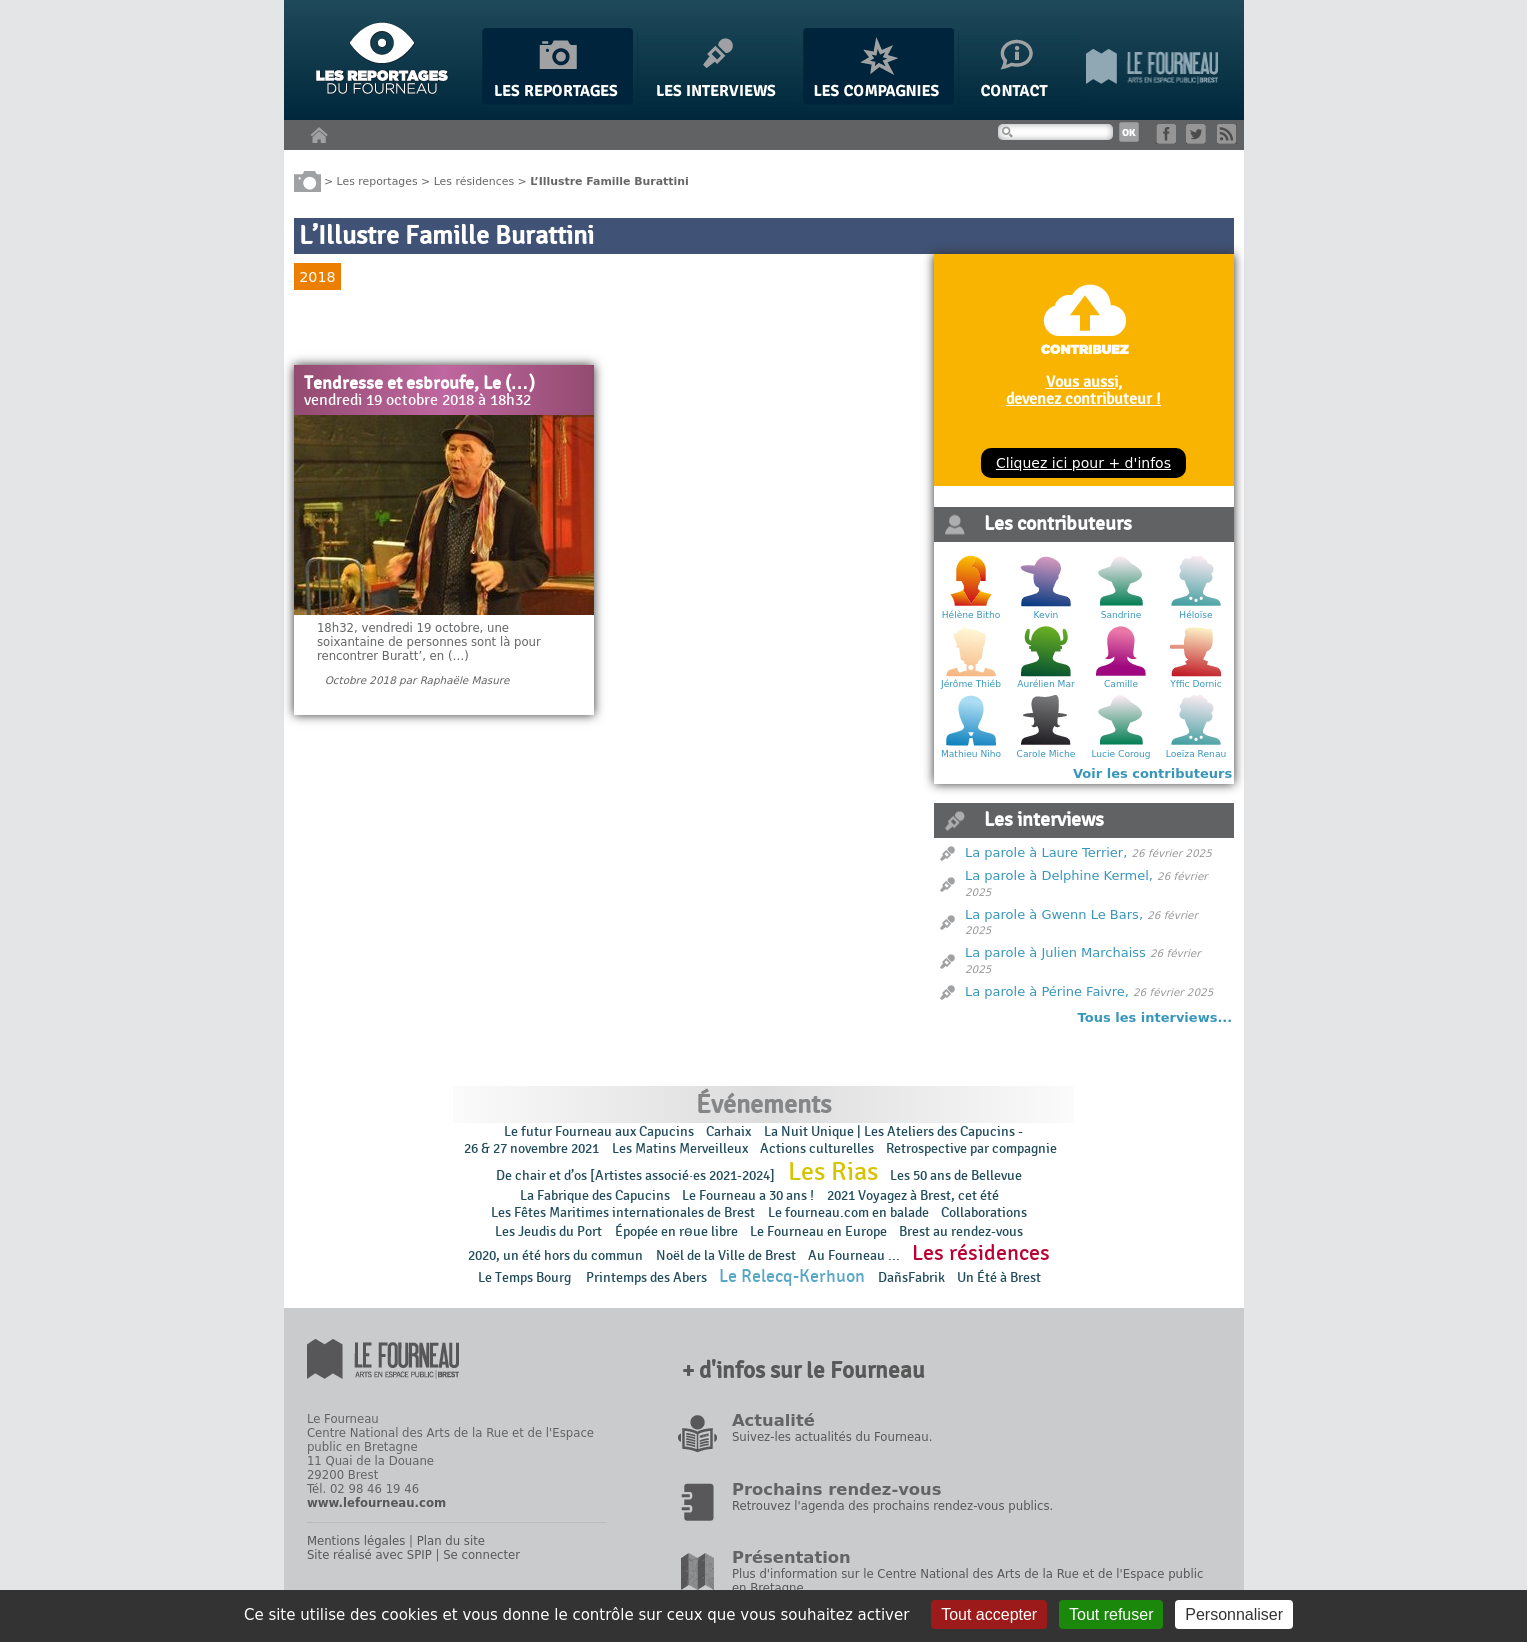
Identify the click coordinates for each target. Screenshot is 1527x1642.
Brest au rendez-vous (961, 1231)
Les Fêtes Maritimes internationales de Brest (623, 1212)
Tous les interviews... (1155, 1017)
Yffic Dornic (1196, 684)
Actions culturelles (817, 1148)
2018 (317, 277)
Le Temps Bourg (526, 1277)
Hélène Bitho (971, 615)
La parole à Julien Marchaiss (1055, 952)
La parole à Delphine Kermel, (1059, 875)
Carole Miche (1046, 754)
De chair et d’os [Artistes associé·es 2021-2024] (635, 1175)
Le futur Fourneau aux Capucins (599, 1131)
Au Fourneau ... (854, 1255)
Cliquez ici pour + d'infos (1083, 463)
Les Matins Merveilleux (680, 1148)
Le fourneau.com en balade (848, 1212)
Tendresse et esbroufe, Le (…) (419, 384)
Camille (1121, 684)
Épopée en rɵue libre (676, 1231)
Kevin (1046, 615)
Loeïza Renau (1196, 754)
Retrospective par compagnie (971, 1148)
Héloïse (1195, 615)
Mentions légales (356, 1541)
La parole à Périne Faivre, (1047, 991)
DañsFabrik (911, 1277)
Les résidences (474, 180)
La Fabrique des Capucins (595, 1195)
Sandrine (1121, 615)
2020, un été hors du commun (555, 1255)
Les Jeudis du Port (548, 1231)
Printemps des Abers (646, 1277)
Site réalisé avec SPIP (369, 1555)
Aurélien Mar (1046, 684)
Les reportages (377, 180)
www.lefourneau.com (376, 1503)
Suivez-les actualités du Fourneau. (832, 1437)
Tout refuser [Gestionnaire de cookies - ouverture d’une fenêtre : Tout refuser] (1111, 1614)
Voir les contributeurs (1152, 773)
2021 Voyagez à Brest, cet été (913, 1195)
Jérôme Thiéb (971, 684)
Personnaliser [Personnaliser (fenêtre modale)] (1234, 1614)
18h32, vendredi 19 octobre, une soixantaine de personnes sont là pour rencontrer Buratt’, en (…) (429, 642)
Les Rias (833, 1172)
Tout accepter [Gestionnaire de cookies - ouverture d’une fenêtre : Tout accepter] (989, 1614)
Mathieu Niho (971, 754)
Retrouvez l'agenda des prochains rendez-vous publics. (892, 1506)
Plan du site (451, 1541)
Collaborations (984, 1212)
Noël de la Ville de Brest (726, 1255)
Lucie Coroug (1120, 754)
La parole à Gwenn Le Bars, (1054, 914)
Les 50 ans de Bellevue (956, 1175)
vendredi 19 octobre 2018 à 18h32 (417, 401)
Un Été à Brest (999, 1277)
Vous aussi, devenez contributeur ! (1083, 390)
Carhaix (728, 1131)
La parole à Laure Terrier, (1046, 852)
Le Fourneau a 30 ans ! (748, 1195)
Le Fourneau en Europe (818, 1231)
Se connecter (481, 1555)
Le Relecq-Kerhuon (792, 1276)
